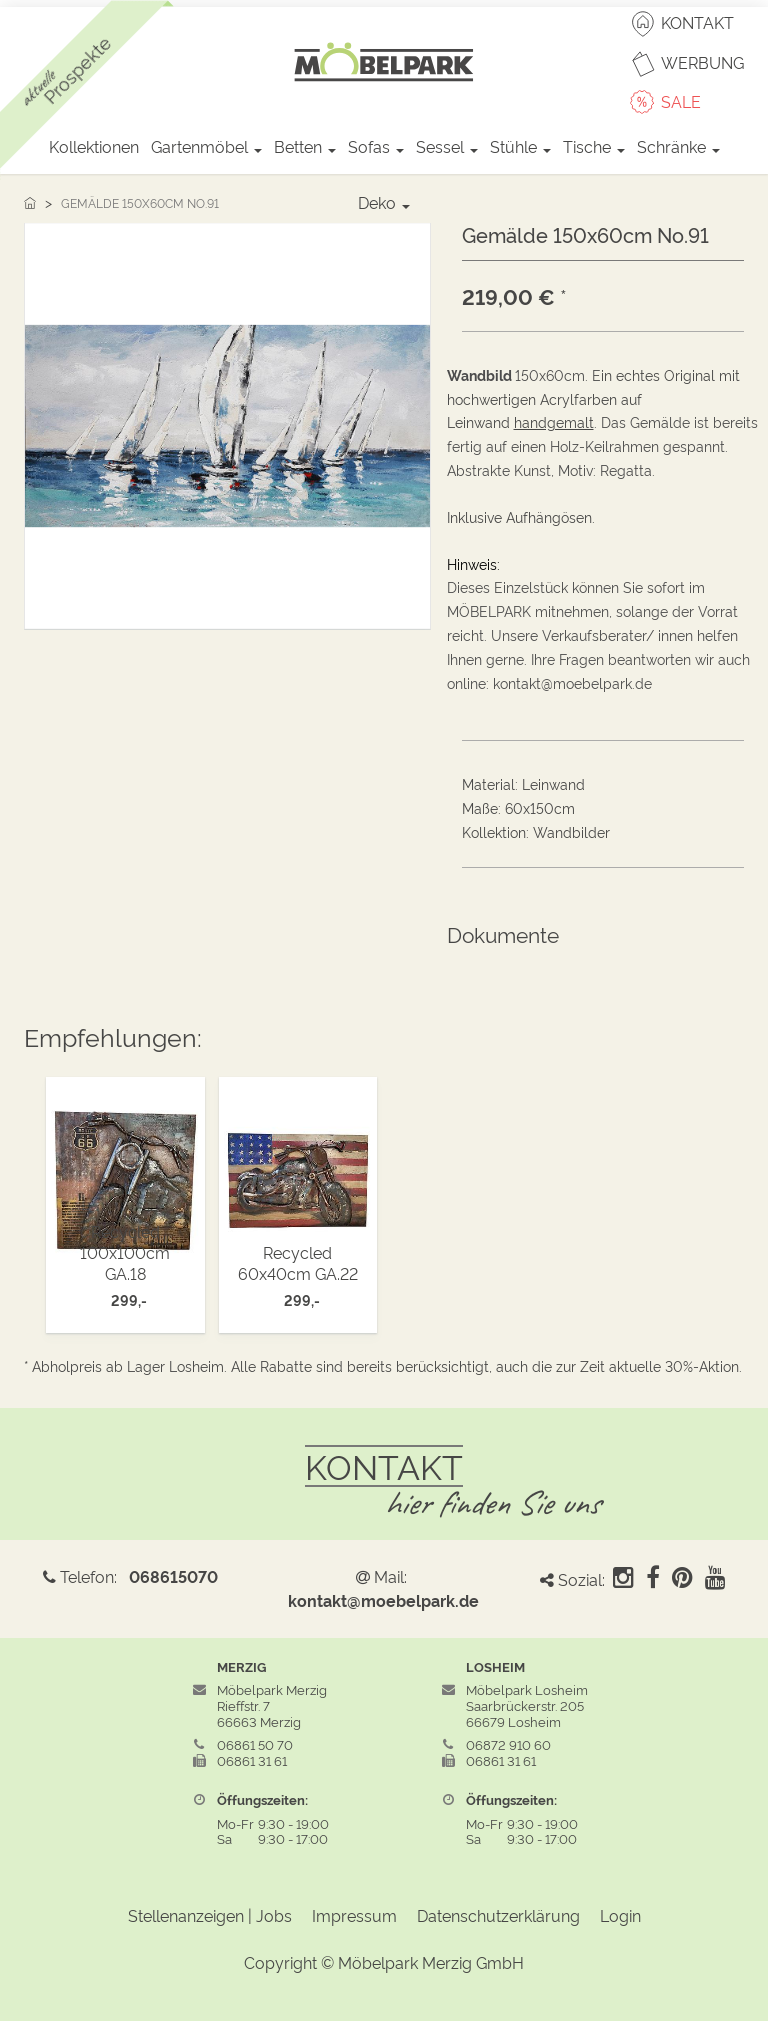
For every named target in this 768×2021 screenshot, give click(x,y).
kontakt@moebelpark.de (383, 1600)
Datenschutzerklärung (498, 1915)
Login (620, 1915)
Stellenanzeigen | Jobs (210, 1915)
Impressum (354, 1915)
